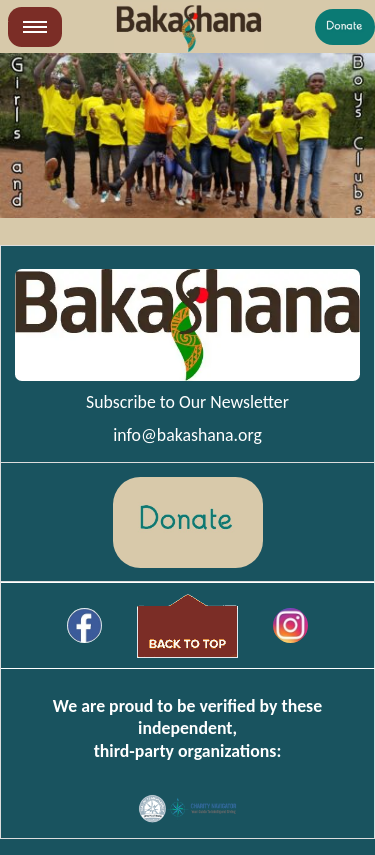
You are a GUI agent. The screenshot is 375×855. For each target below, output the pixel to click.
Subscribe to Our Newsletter (187, 402)
